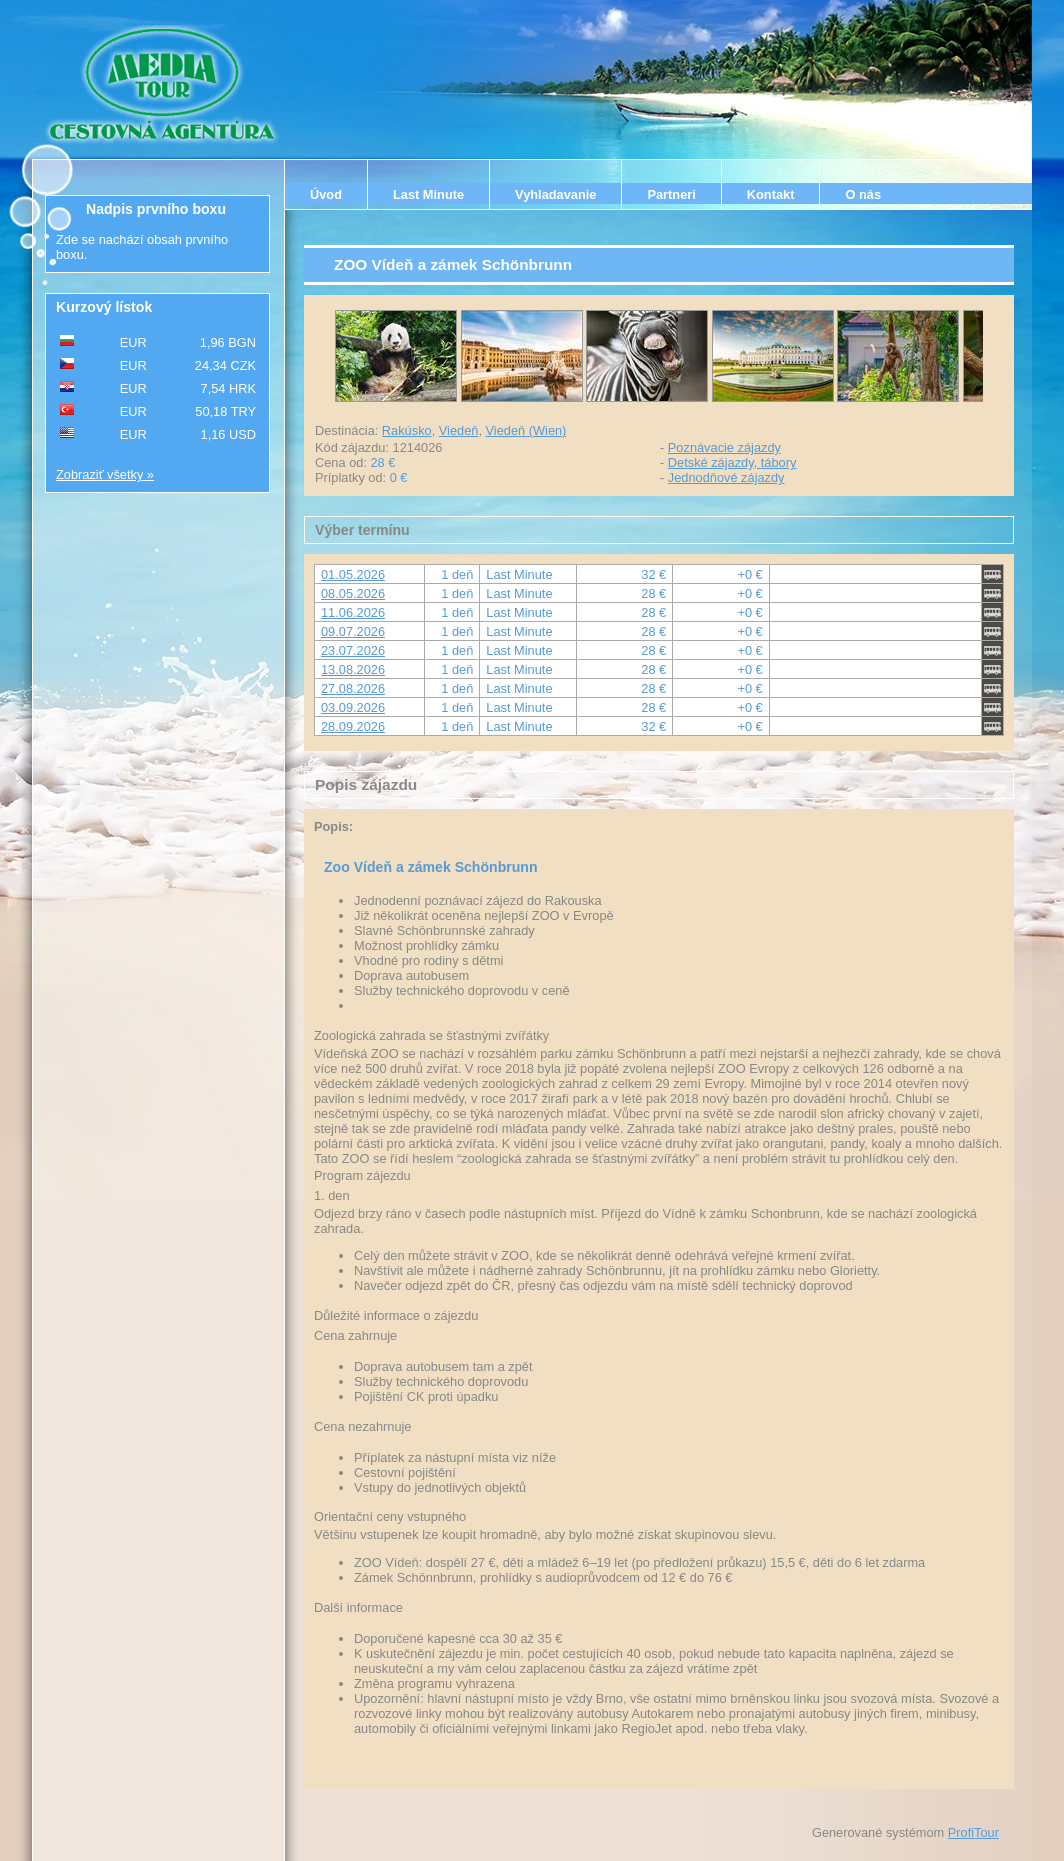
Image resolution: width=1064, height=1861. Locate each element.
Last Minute (428, 194)
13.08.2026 (353, 669)
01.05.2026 (353, 574)
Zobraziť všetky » (105, 474)
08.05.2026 (353, 593)
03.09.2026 (353, 707)
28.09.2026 (353, 726)
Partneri (671, 194)
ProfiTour (973, 1832)
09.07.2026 (353, 631)
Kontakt (771, 194)
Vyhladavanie (555, 194)
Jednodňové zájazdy (726, 477)
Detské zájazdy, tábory (732, 462)
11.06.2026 (353, 612)
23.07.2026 (353, 650)
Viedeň (459, 430)
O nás (863, 194)
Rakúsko (407, 430)
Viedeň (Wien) (526, 430)
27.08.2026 (353, 688)
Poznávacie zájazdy (724, 447)
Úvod (326, 194)
